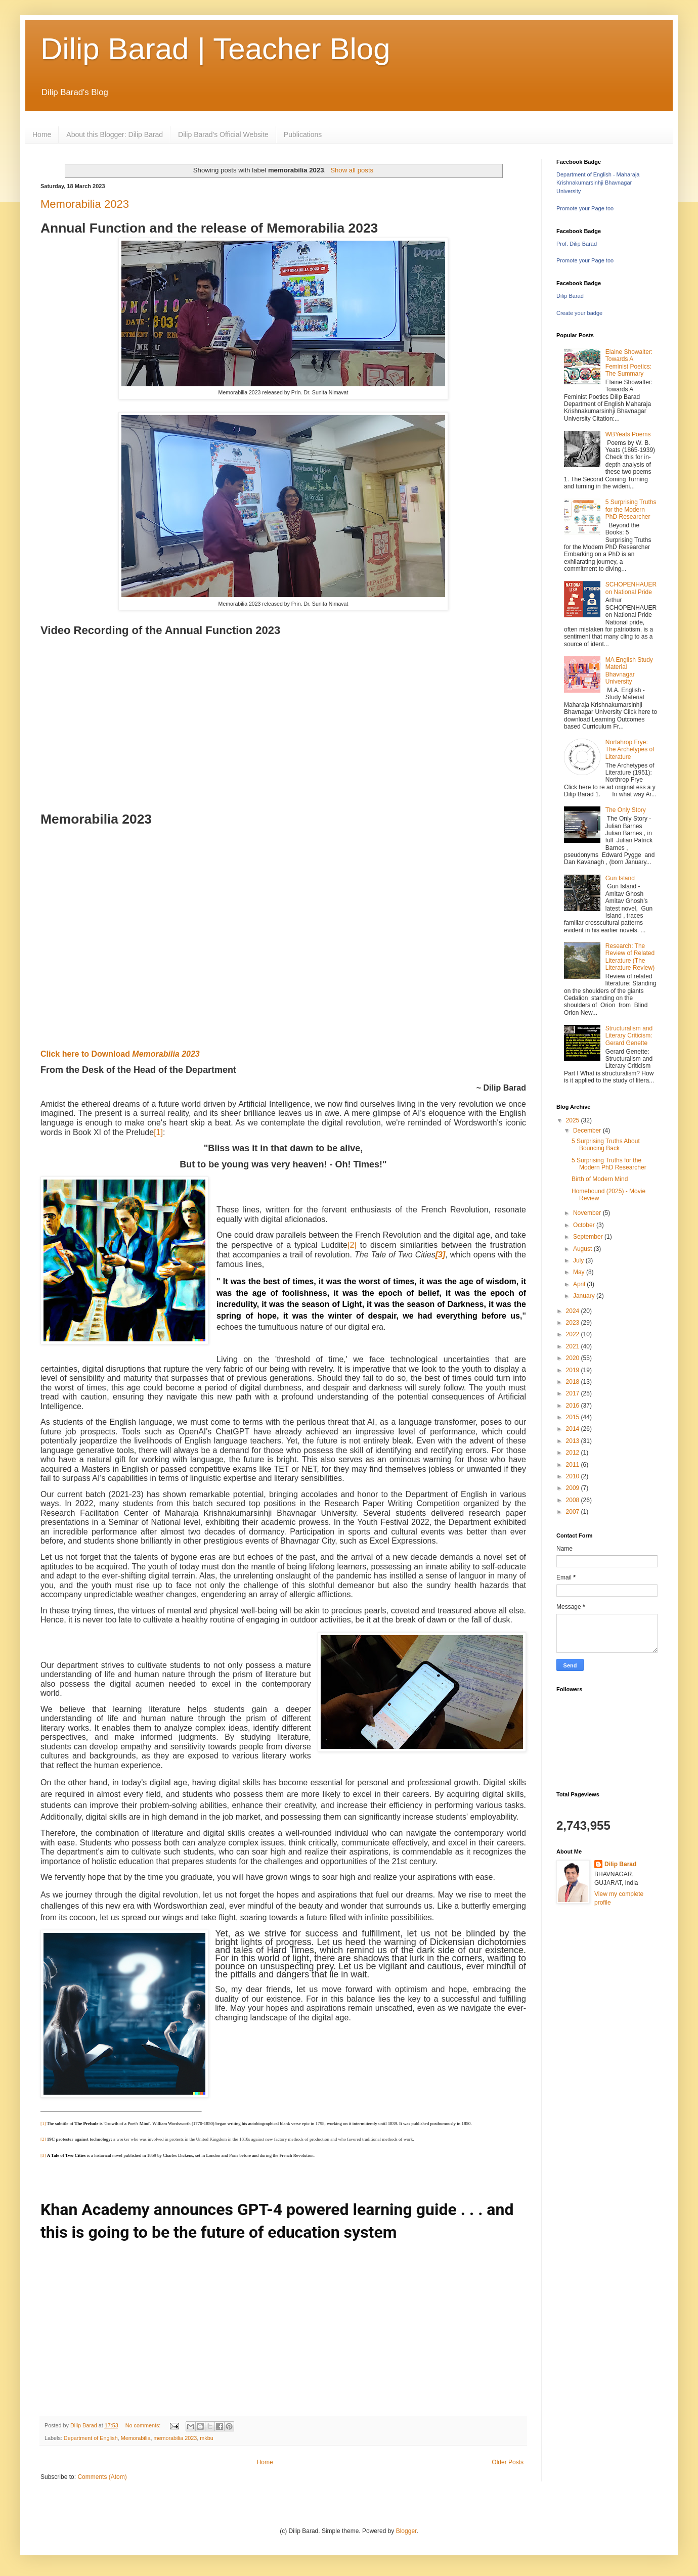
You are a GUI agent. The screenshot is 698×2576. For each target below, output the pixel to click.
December (588, 1130)
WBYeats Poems (628, 434)
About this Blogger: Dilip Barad (114, 134)
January (584, 1295)
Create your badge (579, 313)
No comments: (143, 2425)
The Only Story (625, 810)
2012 (573, 1452)
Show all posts (351, 170)
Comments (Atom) (101, 2476)
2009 (573, 1488)
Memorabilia (136, 2438)
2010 (573, 1476)
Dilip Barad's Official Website (223, 134)
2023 (573, 1322)
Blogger (406, 2531)
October (584, 1225)
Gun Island (620, 878)
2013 (573, 1440)
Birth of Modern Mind (600, 1179)
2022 (573, 1334)
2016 (573, 1405)
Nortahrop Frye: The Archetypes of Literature (630, 749)
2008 (573, 1500)
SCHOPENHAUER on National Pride (631, 588)
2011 (573, 1464)
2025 (573, 1120)
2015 (573, 1417)
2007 (573, 1511)
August (583, 1248)
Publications (303, 134)
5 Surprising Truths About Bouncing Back (606, 1145)
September (588, 1236)
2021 (573, 1346)
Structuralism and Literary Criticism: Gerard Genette (628, 1036)
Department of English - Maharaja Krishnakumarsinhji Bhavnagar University (597, 183)
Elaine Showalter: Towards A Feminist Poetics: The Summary (628, 362)
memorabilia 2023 (175, 2438)
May (579, 1272)
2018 (573, 1381)
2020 (573, 1358)
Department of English (91, 2438)
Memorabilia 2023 (84, 204)
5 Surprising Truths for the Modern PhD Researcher (631, 509)
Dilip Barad (570, 296)
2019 (573, 1370)
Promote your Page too (585, 208)
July (579, 1260)
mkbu (206, 2438)
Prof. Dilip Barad (576, 244)
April (580, 1284)
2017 (573, 1393)
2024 (573, 1311)
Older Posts (508, 2462)
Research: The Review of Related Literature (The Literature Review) (630, 956)
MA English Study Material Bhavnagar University (629, 670)
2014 (573, 1428)
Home (41, 134)
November (588, 1212)
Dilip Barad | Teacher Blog (215, 49)
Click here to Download (120, 1054)
